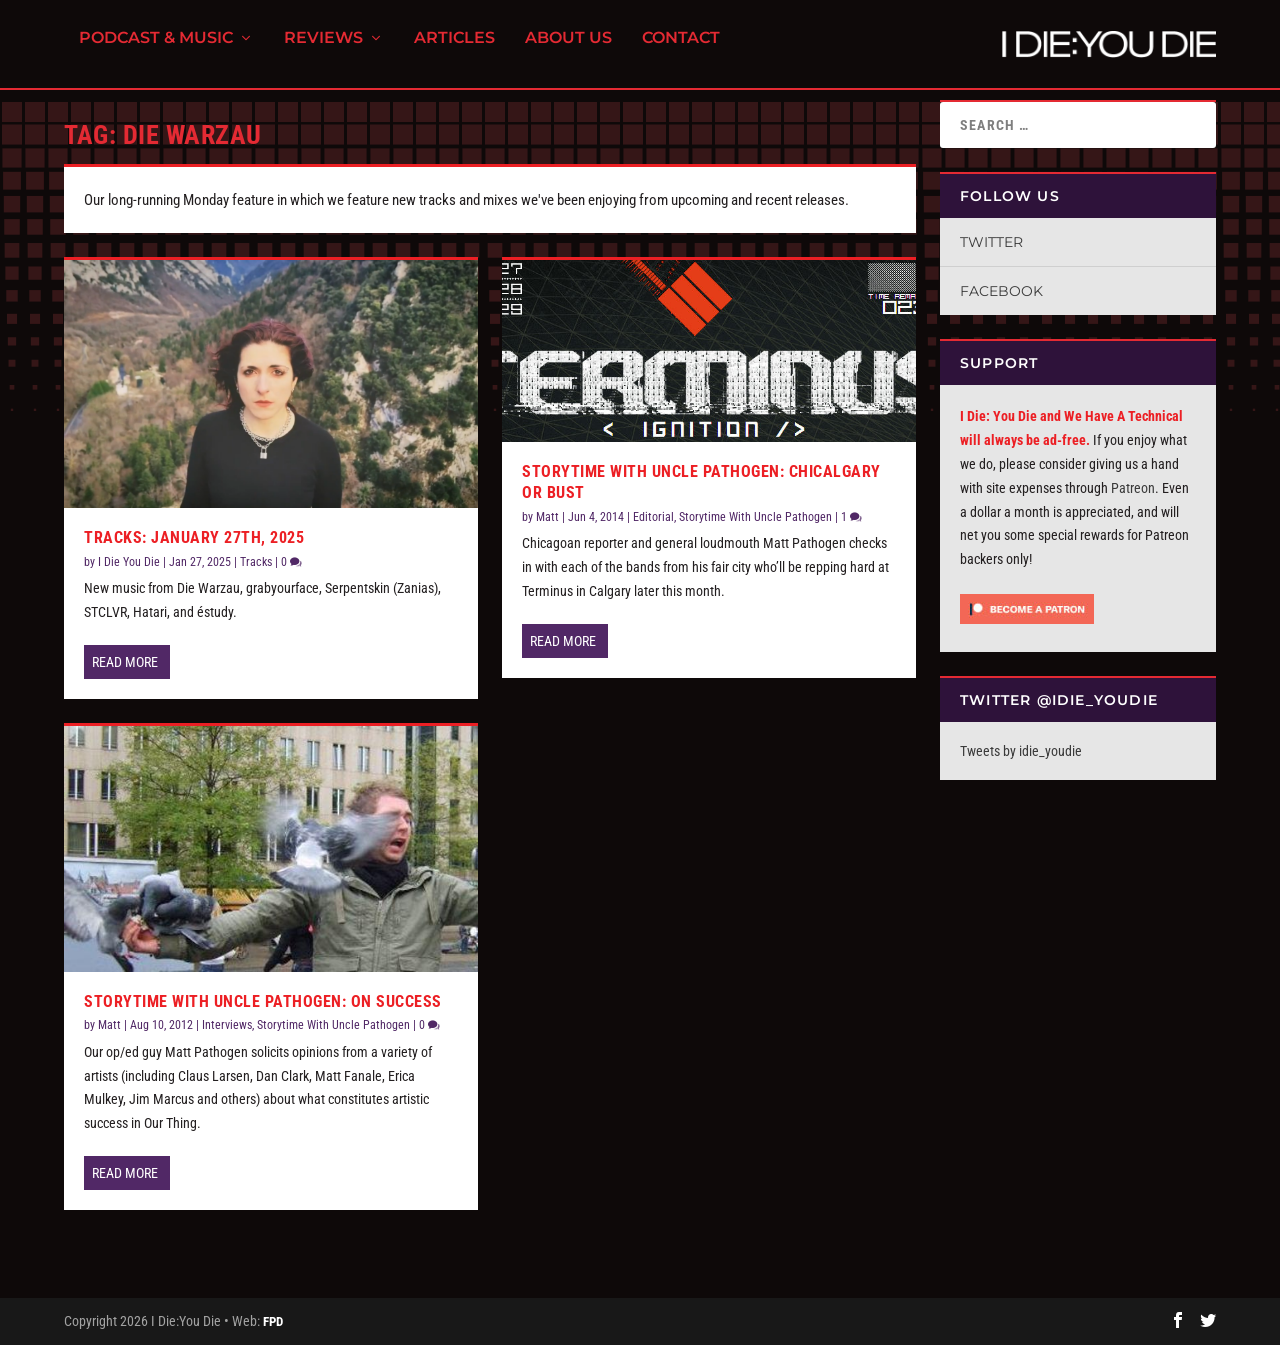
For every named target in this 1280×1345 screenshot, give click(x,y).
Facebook (1001, 291)
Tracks (256, 562)
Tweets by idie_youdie (1021, 751)
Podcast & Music (156, 50)
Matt (109, 1025)
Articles (454, 50)
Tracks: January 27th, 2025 (194, 537)
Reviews (323, 50)
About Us (568, 50)
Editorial (653, 517)
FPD (273, 1321)
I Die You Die (129, 562)
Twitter (991, 242)
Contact (681, 50)
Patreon (1133, 488)
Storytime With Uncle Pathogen (333, 1025)
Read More (125, 662)
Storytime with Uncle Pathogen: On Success (263, 1001)
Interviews (227, 1025)
